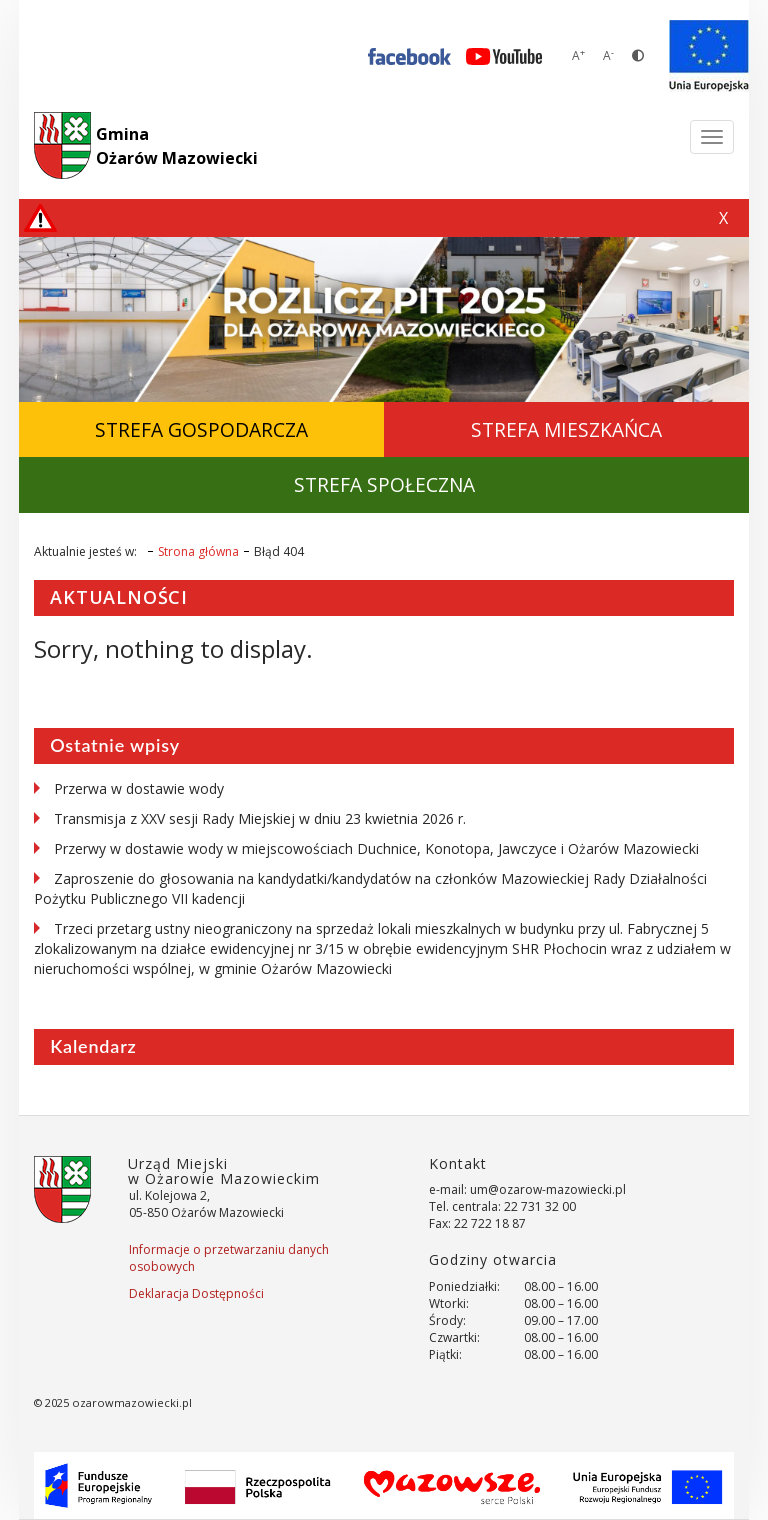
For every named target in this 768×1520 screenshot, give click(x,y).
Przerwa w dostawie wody (139, 788)
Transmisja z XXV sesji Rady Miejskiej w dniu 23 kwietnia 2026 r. (260, 818)
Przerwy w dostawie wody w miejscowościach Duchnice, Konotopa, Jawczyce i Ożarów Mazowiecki (376, 848)
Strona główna (198, 551)
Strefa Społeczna (384, 484)
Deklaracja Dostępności (196, 1293)
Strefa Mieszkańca (566, 429)
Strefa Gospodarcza (201, 429)
